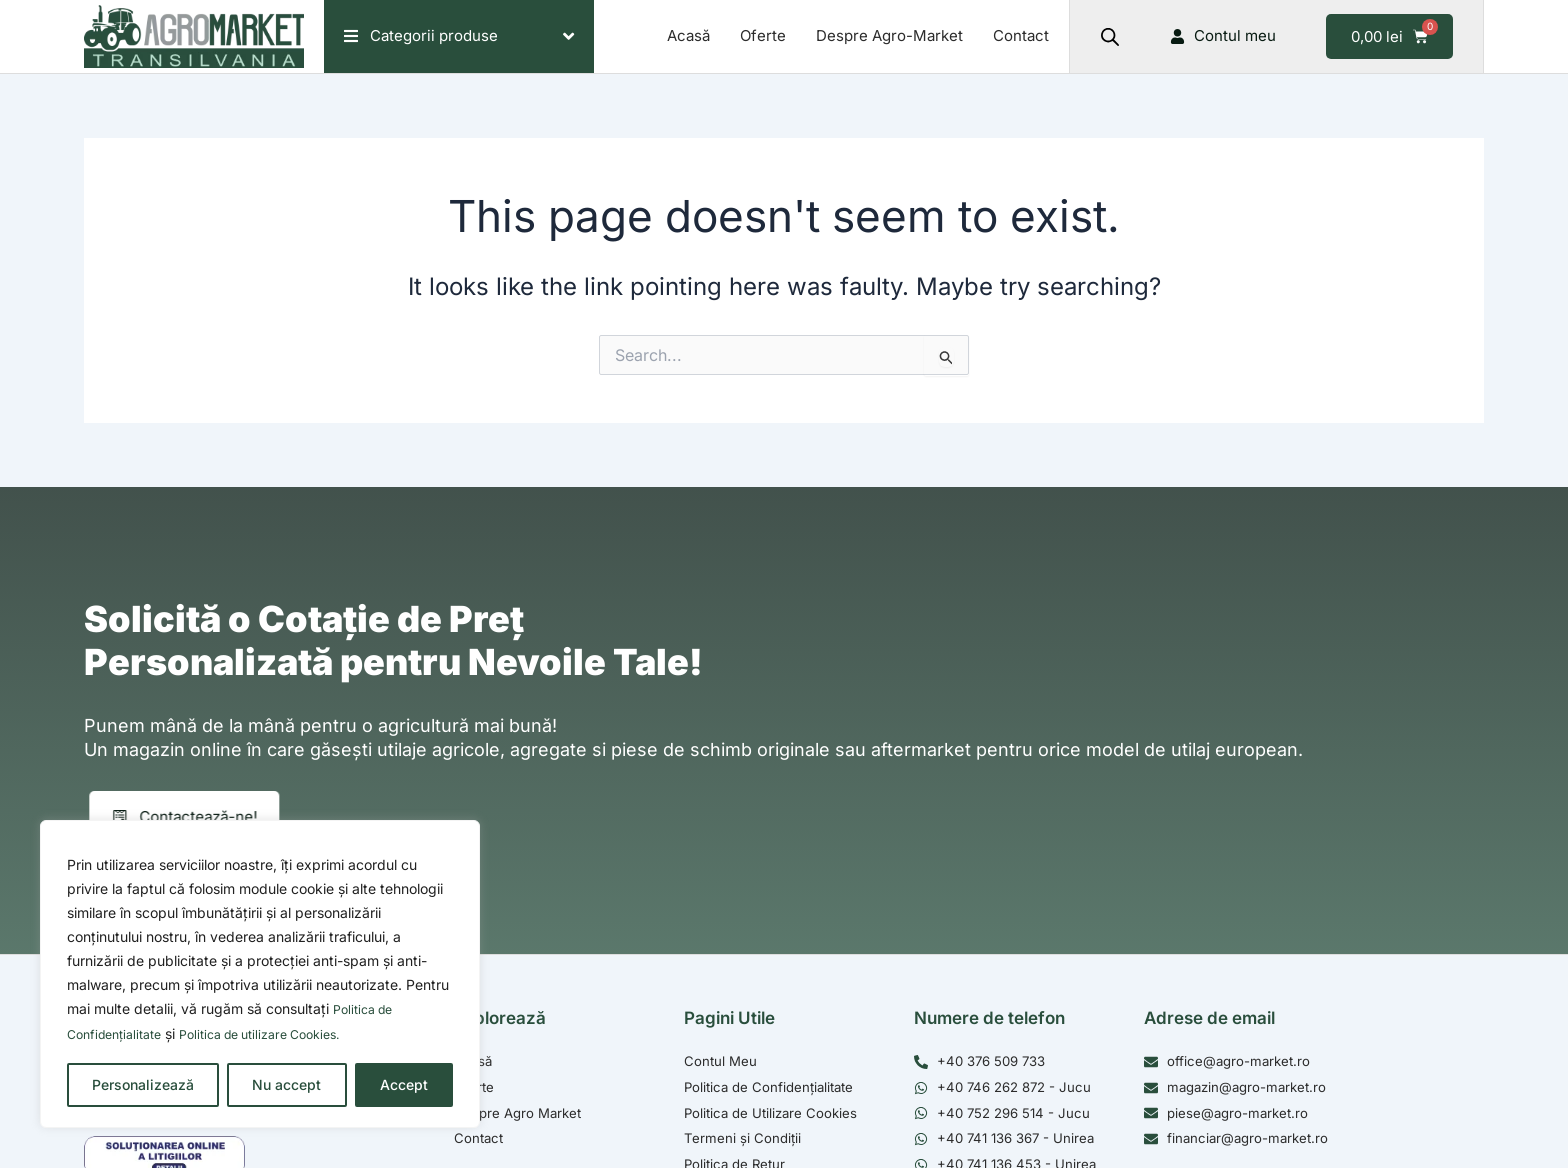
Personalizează (143, 1084)
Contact (1021, 35)
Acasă (688, 35)
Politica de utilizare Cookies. (283, 1034)
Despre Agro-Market (889, 35)
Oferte (763, 35)
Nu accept (286, 1084)
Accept (404, 1084)
